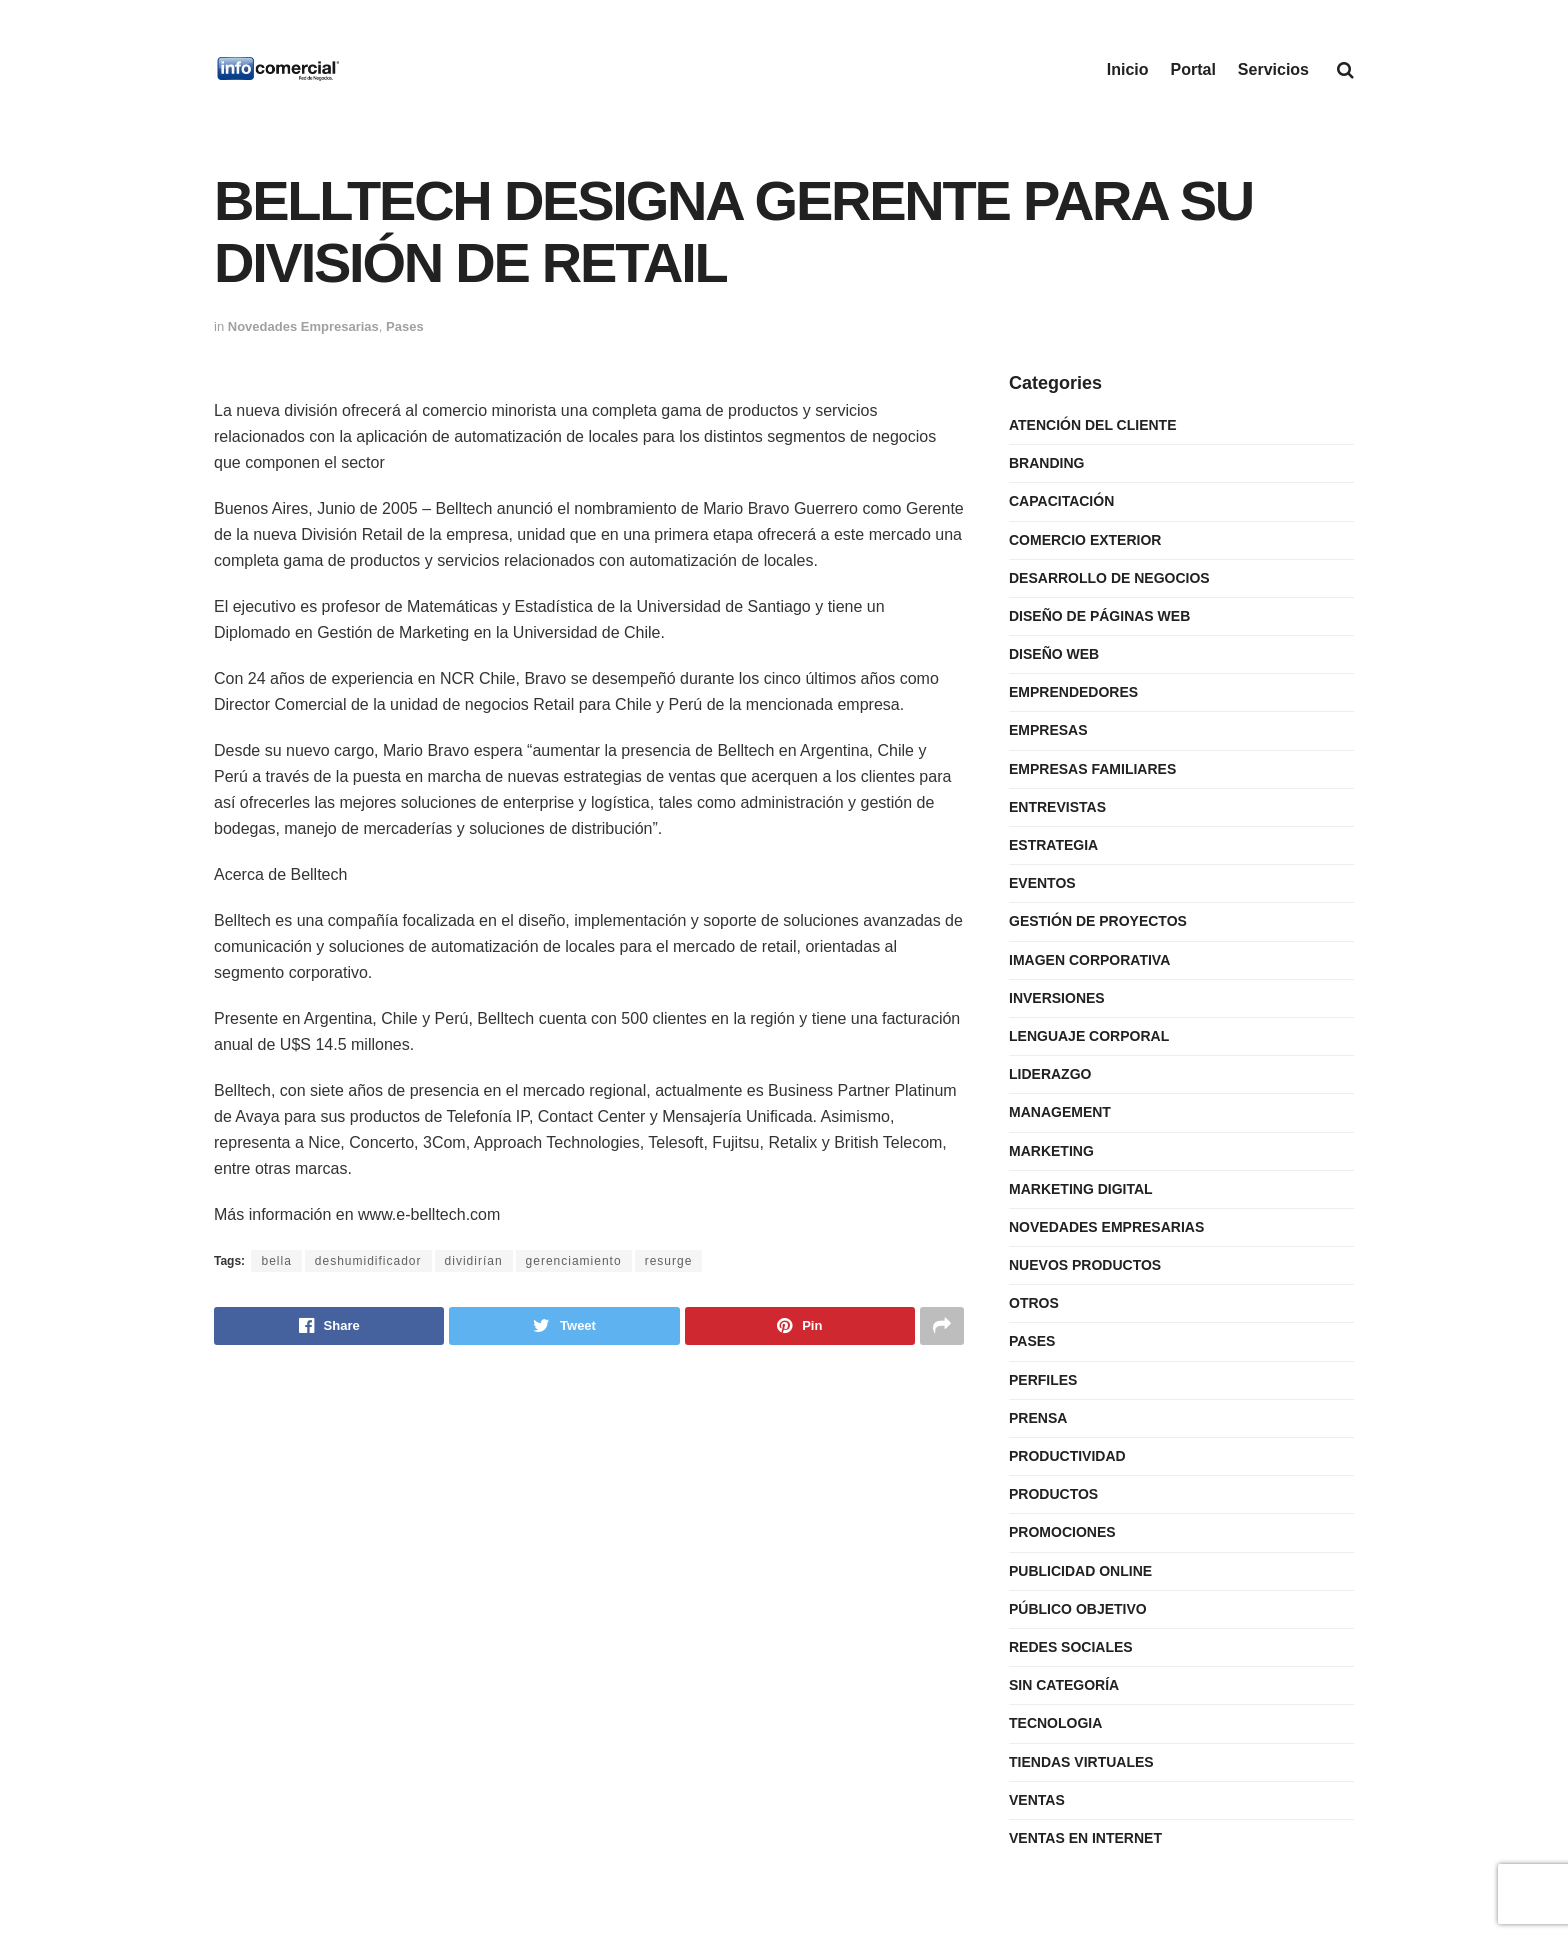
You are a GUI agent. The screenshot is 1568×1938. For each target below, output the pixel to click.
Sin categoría (1064, 1685)
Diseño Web (1054, 654)
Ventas (1037, 1800)
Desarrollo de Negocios (1109, 578)
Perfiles (1043, 1380)
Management (1060, 1112)
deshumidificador (368, 1261)
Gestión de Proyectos (1098, 921)
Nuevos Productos (1085, 1265)
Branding (1046, 463)
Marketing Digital (1081, 1189)
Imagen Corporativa (1089, 960)
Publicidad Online (1080, 1571)
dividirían (474, 1261)
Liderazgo (1050, 1074)
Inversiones (1057, 998)
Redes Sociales (1071, 1647)
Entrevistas (1057, 807)
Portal (1193, 69)
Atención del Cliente (1093, 425)
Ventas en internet (1085, 1838)
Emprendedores (1073, 692)
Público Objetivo (1078, 1609)
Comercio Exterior (1085, 540)
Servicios (1273, 69)
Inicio (1128, 69)
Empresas (1048, 730)
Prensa (1038, 1418)
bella (276, 1261)
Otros (1034, 1303)
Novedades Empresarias (303, 326)
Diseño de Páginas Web (1099, 616)
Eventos (1042, 883)
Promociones (1062, 1532)
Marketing (1051, 1151)
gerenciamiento (574, 1261)
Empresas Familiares (1092, 769)
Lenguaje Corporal (1089, 1036)
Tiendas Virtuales (1081, 1762)
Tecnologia (1055, 1723)
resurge (669, 1261)
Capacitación (1061, 501)
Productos (1053, 1494)
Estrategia (1053, 845)
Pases (405, 326)
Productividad (1067, 1456)
